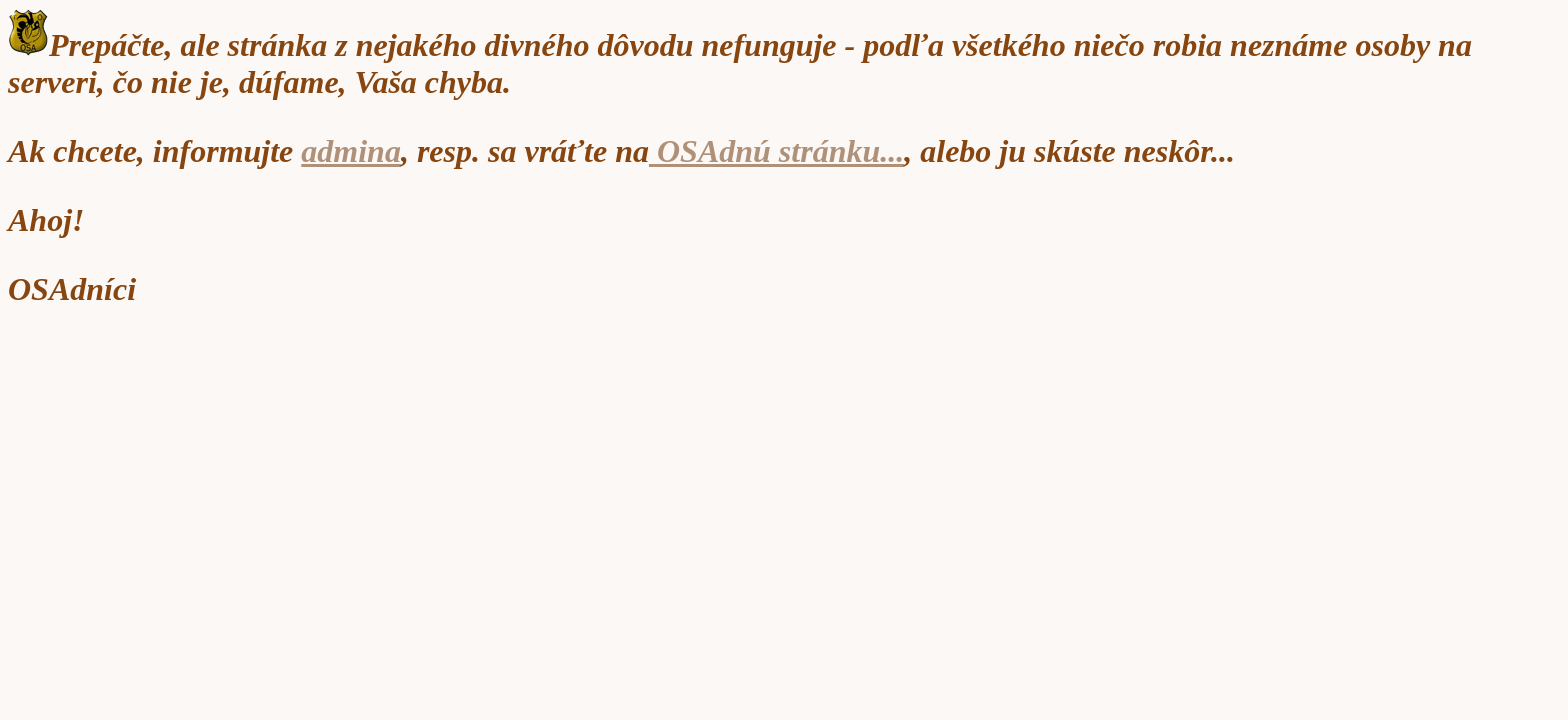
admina (351, 151)
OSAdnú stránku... (776, 151)
